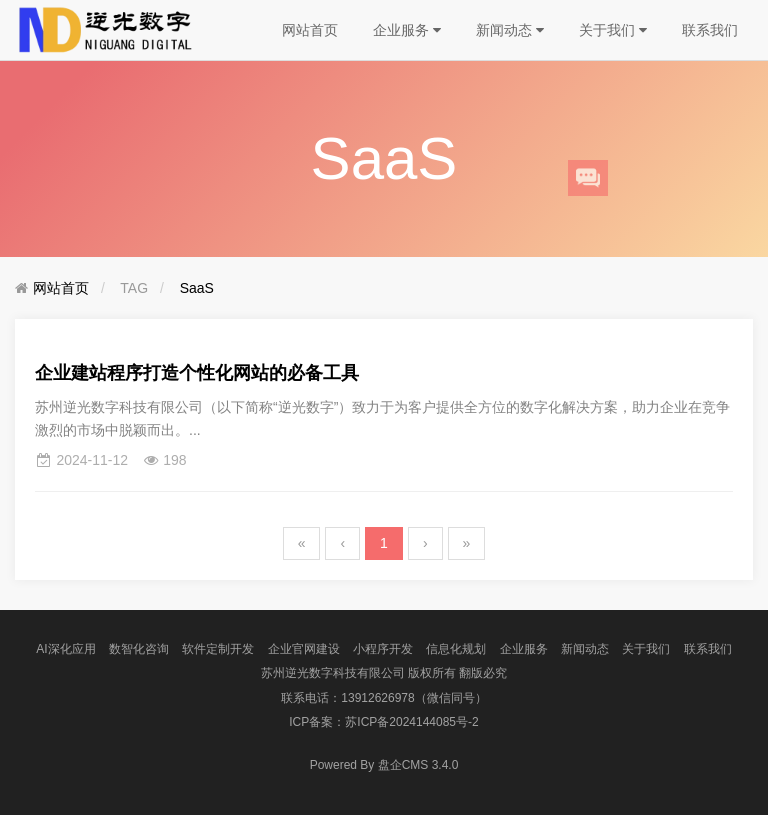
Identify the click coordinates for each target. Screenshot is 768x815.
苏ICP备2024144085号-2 (411, 722)
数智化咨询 (139, 649)
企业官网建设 (304, 649)
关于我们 (613, 30)
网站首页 (310, 30)
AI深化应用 (65, 649)
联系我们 (710, 30)
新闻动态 (510, 30)
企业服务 (407, 30)
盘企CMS (384, 765)
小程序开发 (383, 649)
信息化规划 (456, 649)
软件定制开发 (218, 649)
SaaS (197, 288)
